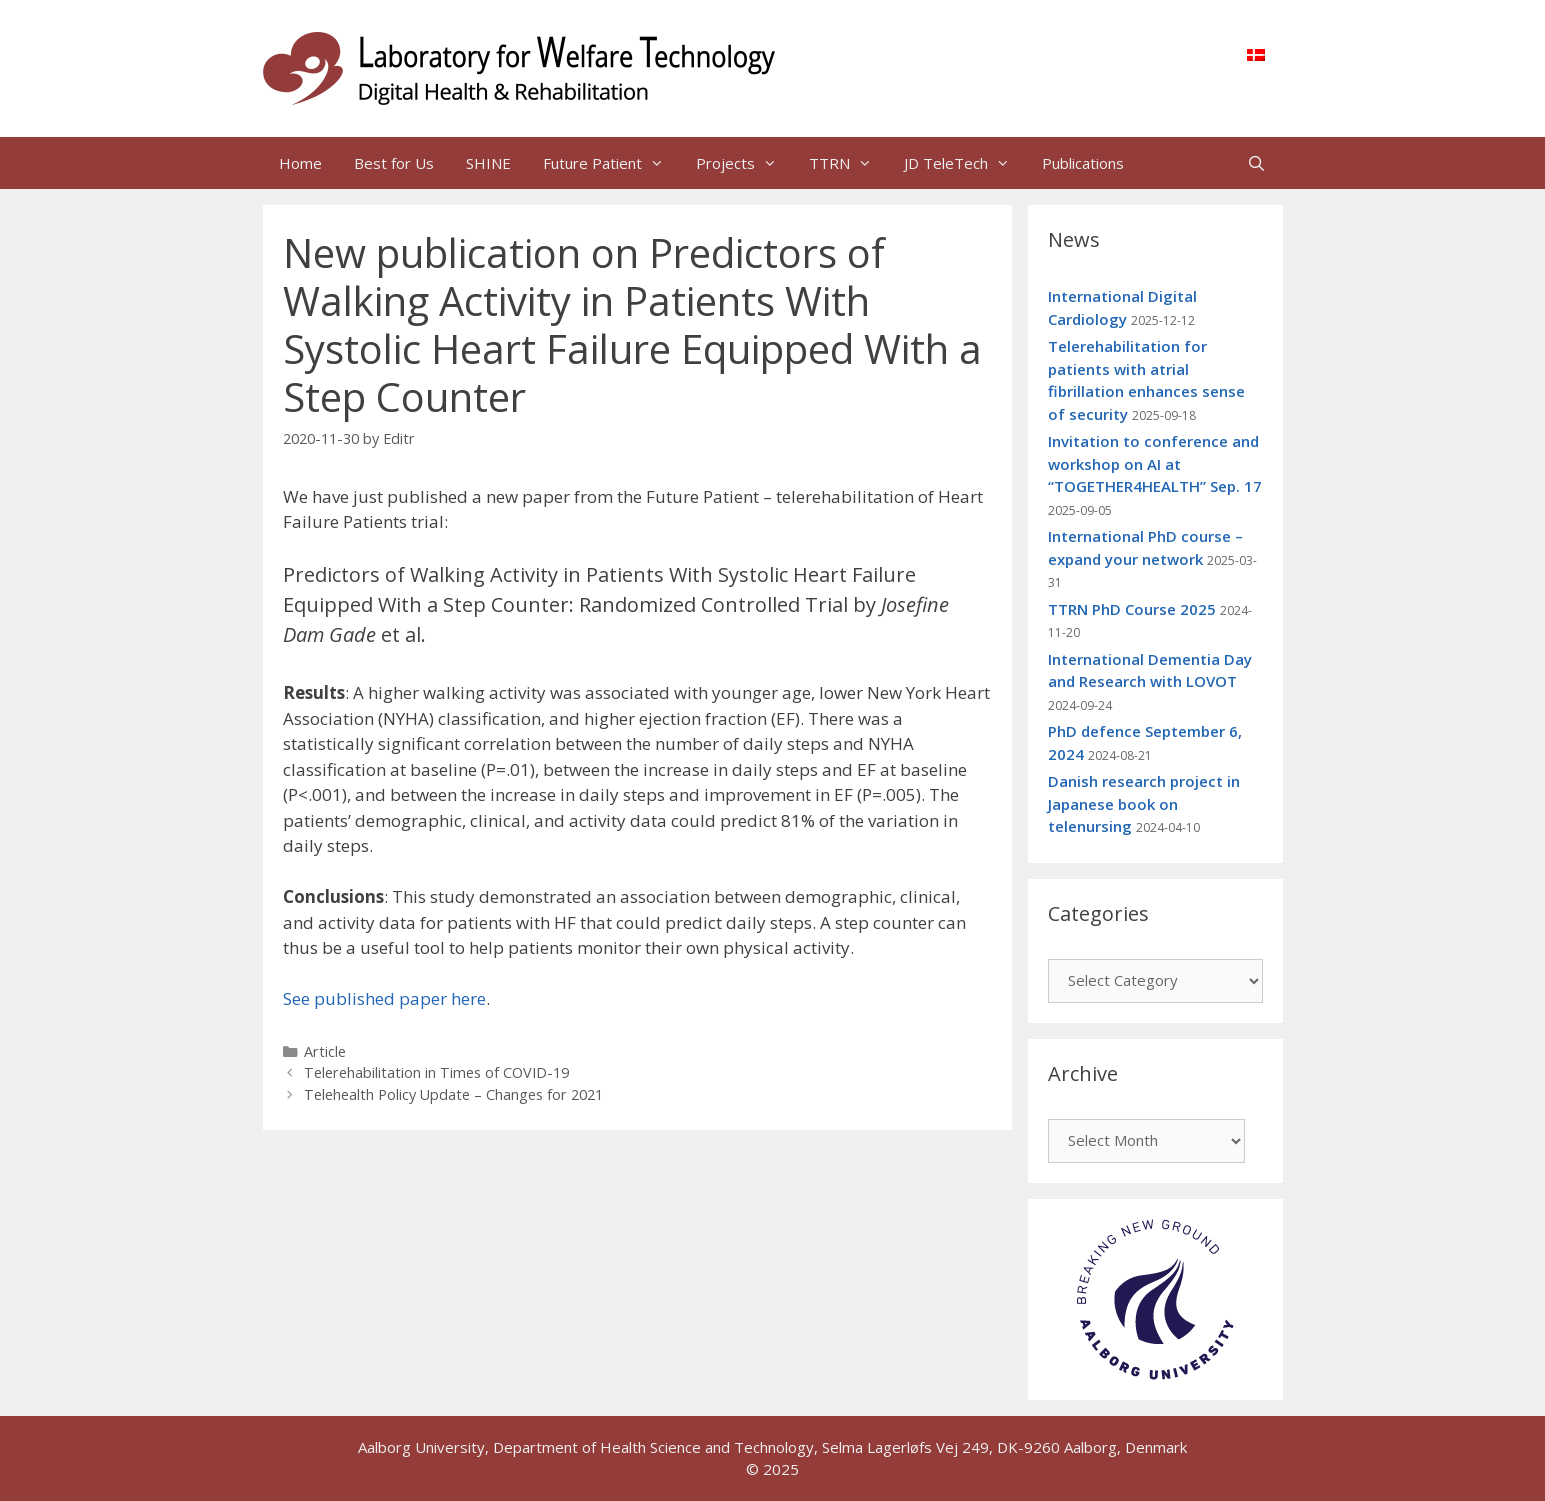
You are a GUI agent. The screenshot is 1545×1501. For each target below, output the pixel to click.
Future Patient (611, 163)
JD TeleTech (965, 163)
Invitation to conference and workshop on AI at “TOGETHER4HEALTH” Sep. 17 (1155, 463)
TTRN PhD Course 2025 (1132, 609)
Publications (1083, 163)
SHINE (488, 163)
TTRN (848, 163)
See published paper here (384, 998)
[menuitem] (1256, 54)
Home (300, 163)
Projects (744, 163)
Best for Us (394, 163)
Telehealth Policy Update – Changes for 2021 (453, 1094)
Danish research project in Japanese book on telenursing (1144, 803)
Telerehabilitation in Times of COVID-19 (436, 1072)
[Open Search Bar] (1256, 163)
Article (325, 1051)
